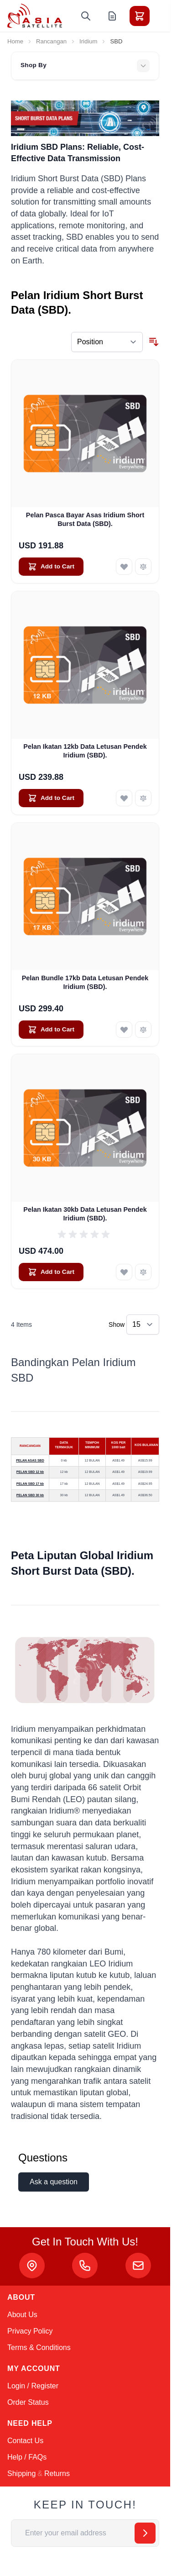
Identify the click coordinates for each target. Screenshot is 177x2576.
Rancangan (51, 41)
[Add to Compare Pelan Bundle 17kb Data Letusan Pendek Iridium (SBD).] (143, 1029)
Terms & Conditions (39, 2347)
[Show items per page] (142, 1324)
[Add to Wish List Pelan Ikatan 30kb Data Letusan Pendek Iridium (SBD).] (124, 1272)
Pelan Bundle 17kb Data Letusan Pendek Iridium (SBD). (85, 982)
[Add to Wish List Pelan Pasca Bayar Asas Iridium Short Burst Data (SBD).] (124, 566)
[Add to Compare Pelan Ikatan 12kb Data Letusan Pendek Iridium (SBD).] (143, 798)
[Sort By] (107, 342)
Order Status (28, 2402)
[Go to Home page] (34, 16)
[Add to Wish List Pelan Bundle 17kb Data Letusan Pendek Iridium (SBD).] (124, 1029)
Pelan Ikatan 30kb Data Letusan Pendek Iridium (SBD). (84, 1214)
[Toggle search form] (86, 16)
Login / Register (32, 2386)
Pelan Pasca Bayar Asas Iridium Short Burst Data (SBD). (85, 519)
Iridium (88, 41)
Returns (57, 2473)
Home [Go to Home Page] (15, 41)
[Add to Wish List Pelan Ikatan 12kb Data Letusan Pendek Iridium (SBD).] (124, 798)
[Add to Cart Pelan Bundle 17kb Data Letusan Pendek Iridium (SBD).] (51, 1029)
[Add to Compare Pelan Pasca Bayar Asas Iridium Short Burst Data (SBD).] (143, 566)
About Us (22, 2314)
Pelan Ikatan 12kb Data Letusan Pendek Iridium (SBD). (84, 751)
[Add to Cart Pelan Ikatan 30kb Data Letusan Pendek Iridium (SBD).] (51, 1272)
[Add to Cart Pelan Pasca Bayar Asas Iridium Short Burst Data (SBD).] (51, 566)
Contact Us (25, 2441)
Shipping (21, 2473)
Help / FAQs (27, 2457)
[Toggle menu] (165, 16)
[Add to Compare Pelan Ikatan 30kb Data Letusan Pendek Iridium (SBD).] (143, 1272)
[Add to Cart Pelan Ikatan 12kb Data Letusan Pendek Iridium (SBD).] (51, 798)
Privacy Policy (30, 2331)
